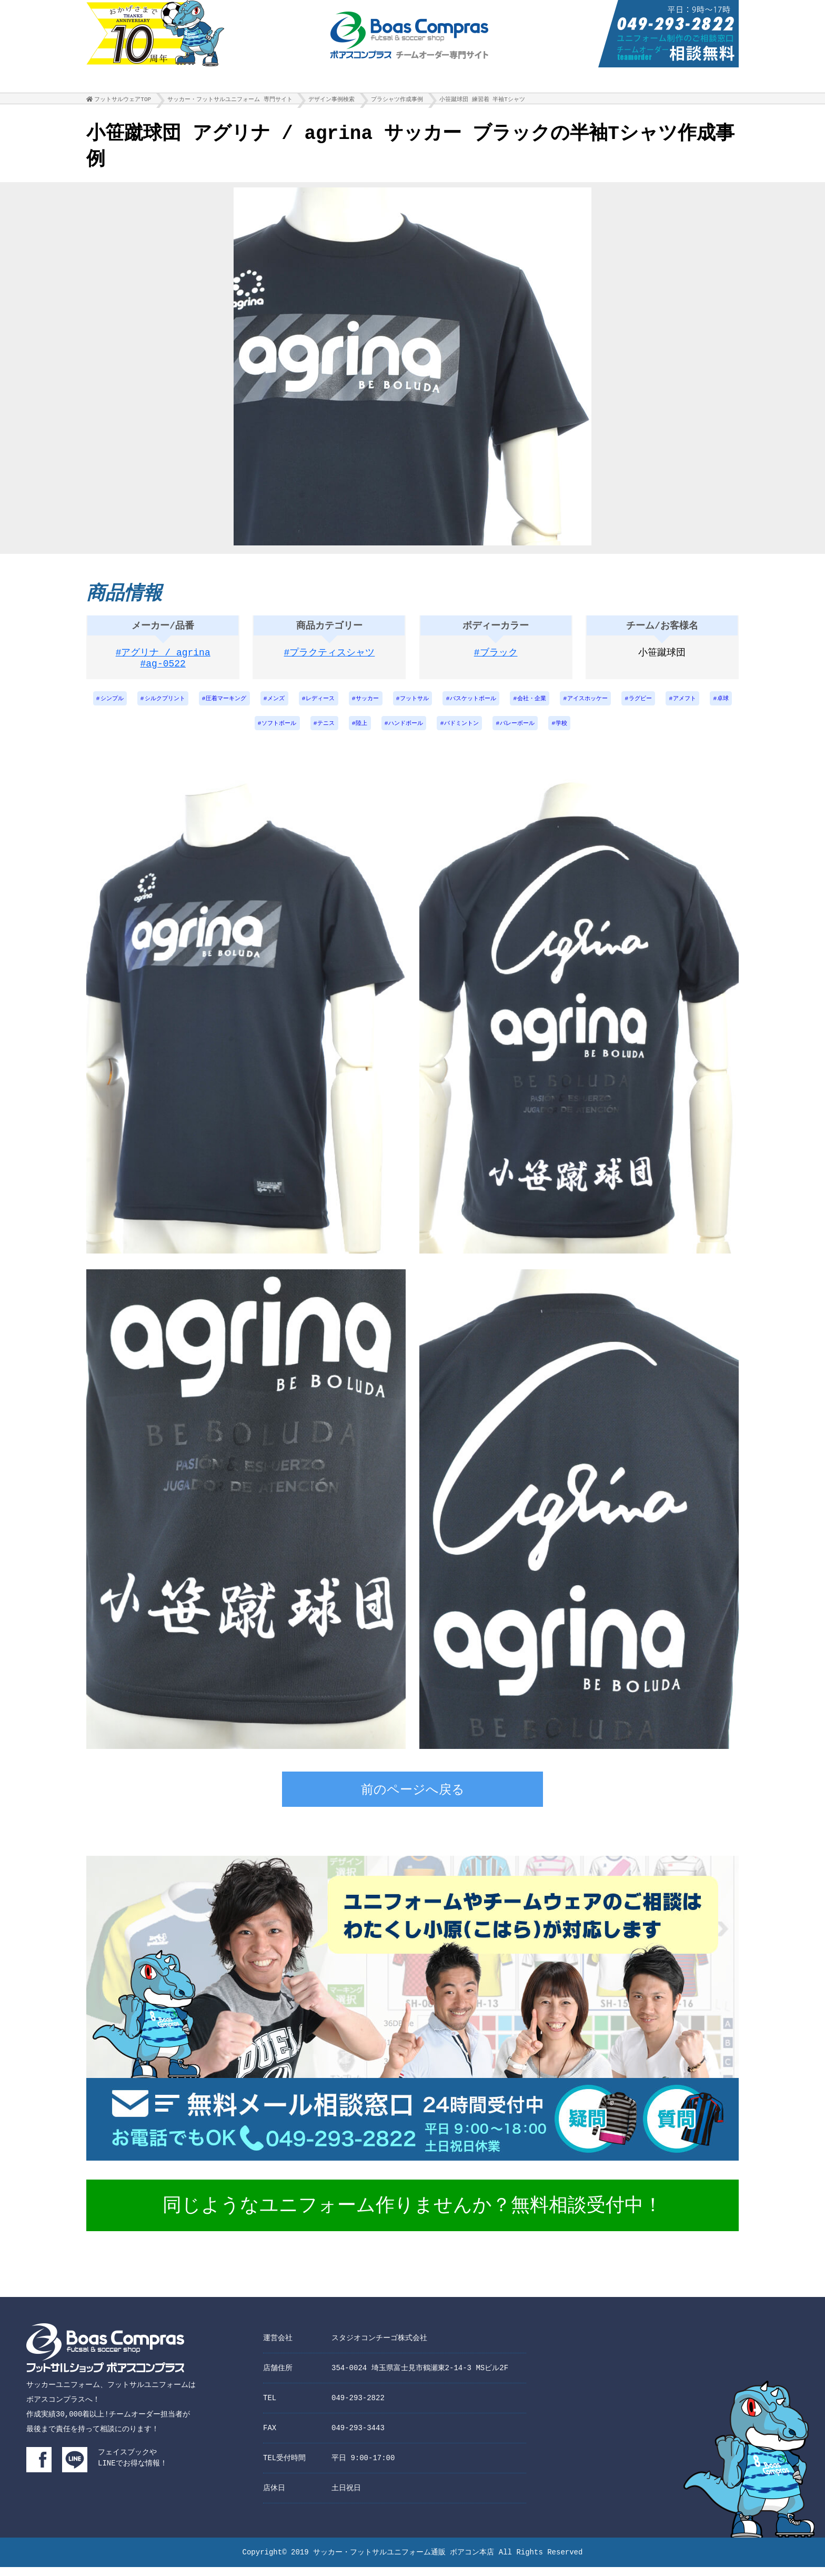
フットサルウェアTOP (122, 102)
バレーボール (567, 732)
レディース (354, 704)
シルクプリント (187, 704)
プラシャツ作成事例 (397, 102)
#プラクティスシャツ (329, 658)
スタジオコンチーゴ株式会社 (379, 2347)
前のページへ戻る (413, 1800)
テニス (360, 732)
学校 (614, 732)
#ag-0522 (163, 671)
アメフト (221, 732)
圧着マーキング (253, 704)
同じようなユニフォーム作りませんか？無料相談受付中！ (412, 2216)
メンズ (307, 704)
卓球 (262, 732)
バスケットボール (519, 704)
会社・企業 (582, 704)
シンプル (130, 704)
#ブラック (496, 658)
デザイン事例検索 (331, 102)
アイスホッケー (642, 704)
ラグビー (699, 704)
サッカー (405, 704)
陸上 (399, 732)
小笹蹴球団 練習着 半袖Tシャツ (482, 102)
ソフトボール (310, 732)
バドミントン (507, 732)
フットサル (455, 704)
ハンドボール (446, 732)
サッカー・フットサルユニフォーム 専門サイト (230, 102)
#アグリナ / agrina (163, 658)
